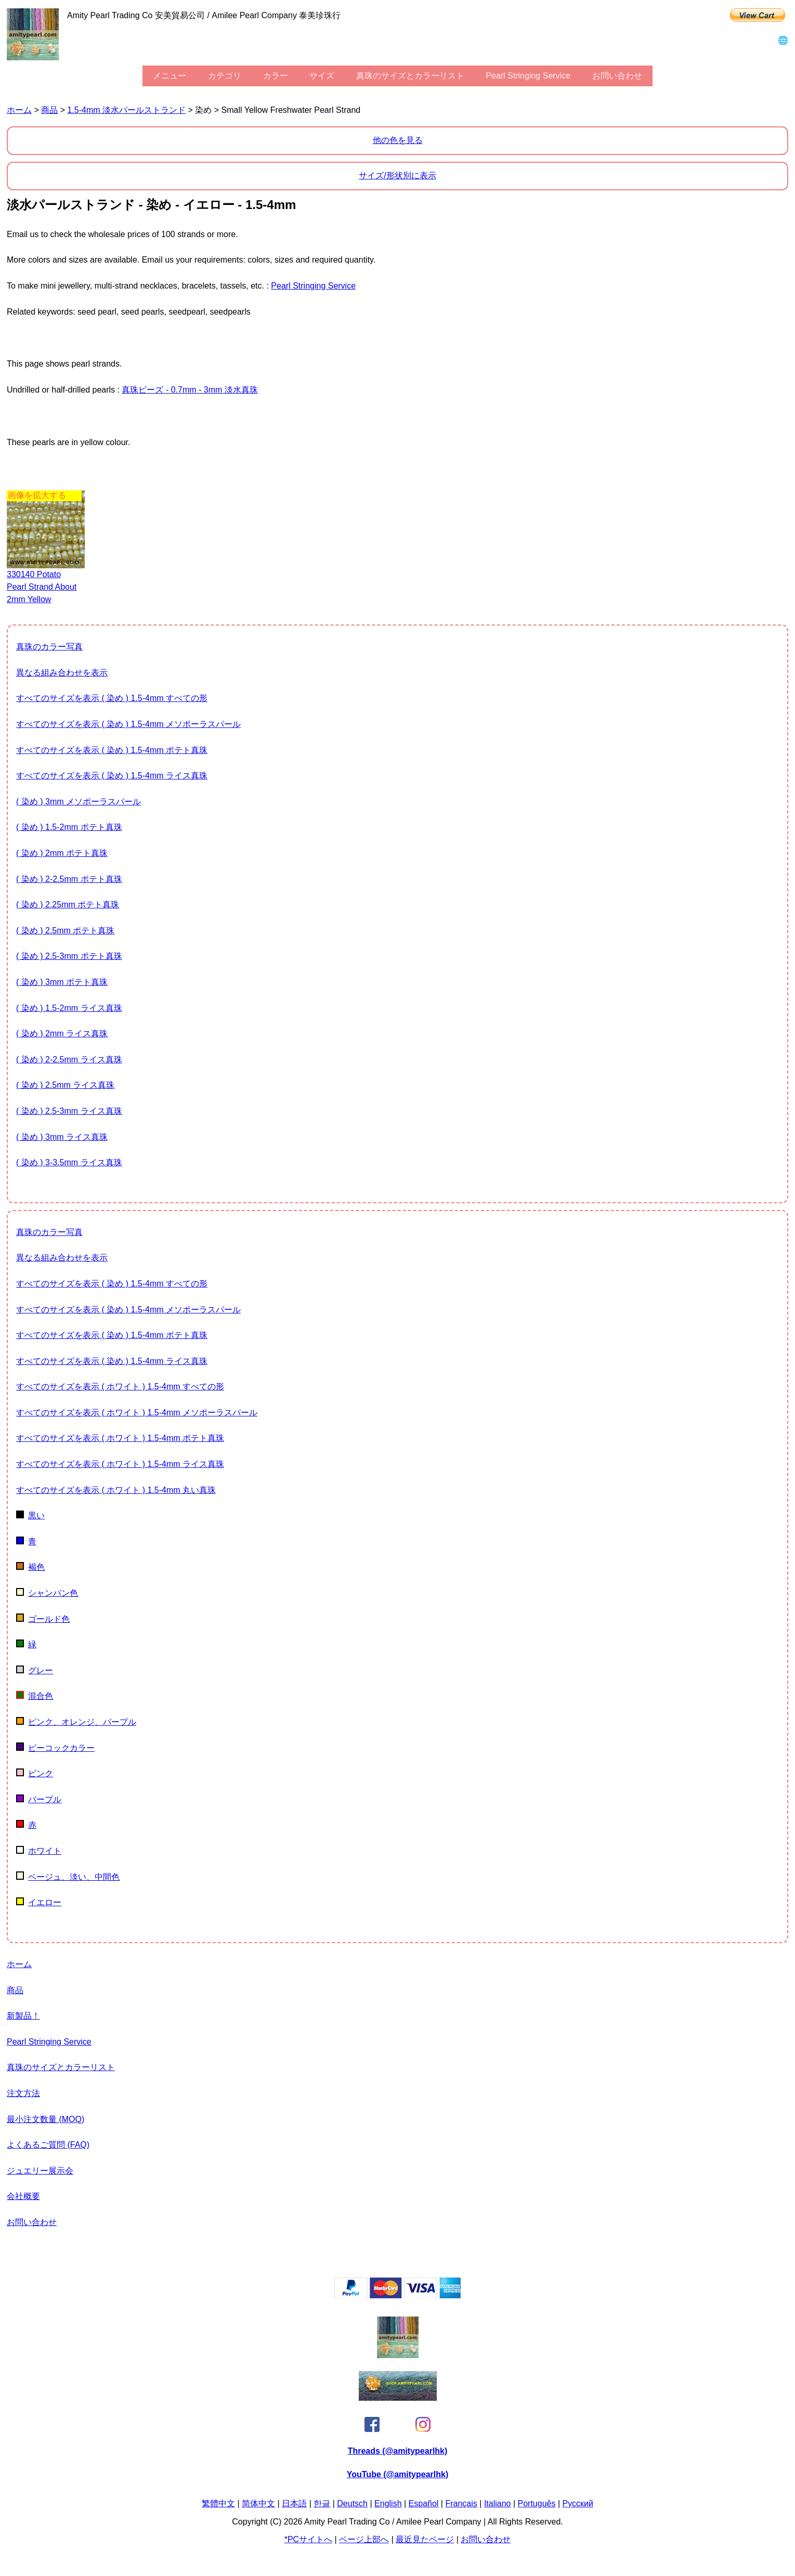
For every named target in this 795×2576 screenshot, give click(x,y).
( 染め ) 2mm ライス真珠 (62, 1033)
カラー (275, 75)
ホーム (19, 110)
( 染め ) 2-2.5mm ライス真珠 (69, 1059)
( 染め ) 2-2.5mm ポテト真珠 (69, 879)
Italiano (497, 2503)
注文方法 (23, 2093)
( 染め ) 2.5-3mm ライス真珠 (69, 1111)
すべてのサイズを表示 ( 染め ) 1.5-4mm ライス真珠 (111, 775)
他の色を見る (398, 140)
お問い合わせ (617, 75)
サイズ (321, 75)
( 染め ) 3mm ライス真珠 (62, 1137)
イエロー (38, 1902)
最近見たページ (425, 2539)
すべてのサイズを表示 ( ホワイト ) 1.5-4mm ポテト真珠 (120, 1438)
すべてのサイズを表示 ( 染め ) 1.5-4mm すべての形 (111, 698)
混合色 (34, 1696)
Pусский (578, 2503)
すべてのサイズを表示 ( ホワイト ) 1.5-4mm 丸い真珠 (116, 1490)
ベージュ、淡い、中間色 (68, 1876)
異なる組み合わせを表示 (62, 672)
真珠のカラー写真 (49, 646)
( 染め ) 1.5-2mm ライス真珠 (69, 1008)
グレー (34, 1670)
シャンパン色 (47, 1593)
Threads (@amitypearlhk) (398, 2451)
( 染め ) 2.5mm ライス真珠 (65, 1085)
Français (461, 2503)
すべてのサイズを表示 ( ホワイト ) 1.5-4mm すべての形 (120, 1386)
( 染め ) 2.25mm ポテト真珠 (67, 904)
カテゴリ (224, 75)
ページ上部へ (364, 2539)
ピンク (34, 1773)
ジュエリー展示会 (40, 2170)
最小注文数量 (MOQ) (45, 2119)
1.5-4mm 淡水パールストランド (126, 110)
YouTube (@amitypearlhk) (397, 2474)
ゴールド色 (43, 1619)
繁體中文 (218, 2503)
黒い (30, 1515)
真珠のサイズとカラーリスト (410, 75)
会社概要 (23, 2196)
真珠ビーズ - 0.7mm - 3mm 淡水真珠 (189, 389)
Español (424, 2503)
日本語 (294, 2503)
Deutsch (352, 2503)
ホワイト (38, 1850)
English (387, 2503)
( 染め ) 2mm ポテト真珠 (62, 853)
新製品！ (23, 2015)
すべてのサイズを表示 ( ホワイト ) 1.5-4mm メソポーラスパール (136, 1412)
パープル (38, 1799)
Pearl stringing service (528, 75)
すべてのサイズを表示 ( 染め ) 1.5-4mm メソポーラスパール (128, 724)
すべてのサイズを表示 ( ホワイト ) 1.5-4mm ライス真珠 (120, 1464)
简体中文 (258, 2503)
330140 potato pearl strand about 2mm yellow (41, 587)
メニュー (169, 75)
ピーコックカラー (55, 1748)
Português (537, 2503)
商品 (49, 110)
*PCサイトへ (308, 2539)
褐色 (30, 1567)
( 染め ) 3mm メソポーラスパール (78, 801)
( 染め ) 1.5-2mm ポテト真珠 (69, 827)
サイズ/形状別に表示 (397, 175)
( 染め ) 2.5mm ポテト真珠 (65, 930)
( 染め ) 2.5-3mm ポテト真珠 (69, 956)
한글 (322, 2503)
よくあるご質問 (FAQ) (48, 2144)
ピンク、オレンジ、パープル (76, 1722)
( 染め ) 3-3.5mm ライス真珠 (69, 1162)
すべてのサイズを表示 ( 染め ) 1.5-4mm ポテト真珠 (111, 750)
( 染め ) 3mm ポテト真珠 (62, 982)
